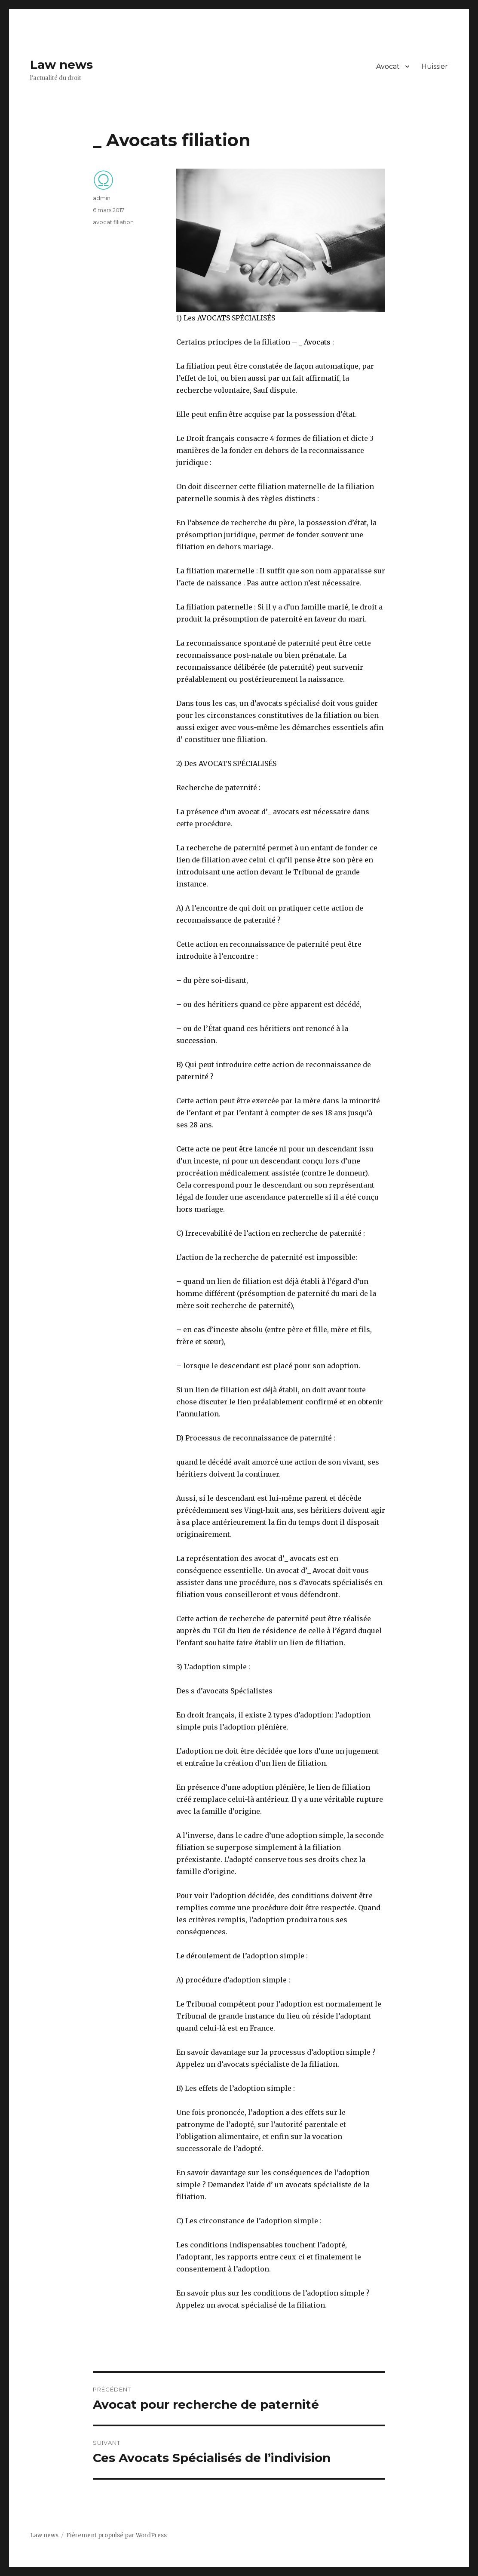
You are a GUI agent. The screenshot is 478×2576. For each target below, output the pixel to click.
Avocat (388, 66)
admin (101, 197)
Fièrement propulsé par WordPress (116, 2535)
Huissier (434, 66)
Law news (61, 64)
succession (195, 1040)
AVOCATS (213, 318)
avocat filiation (113, 222)
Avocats (317, 342)
